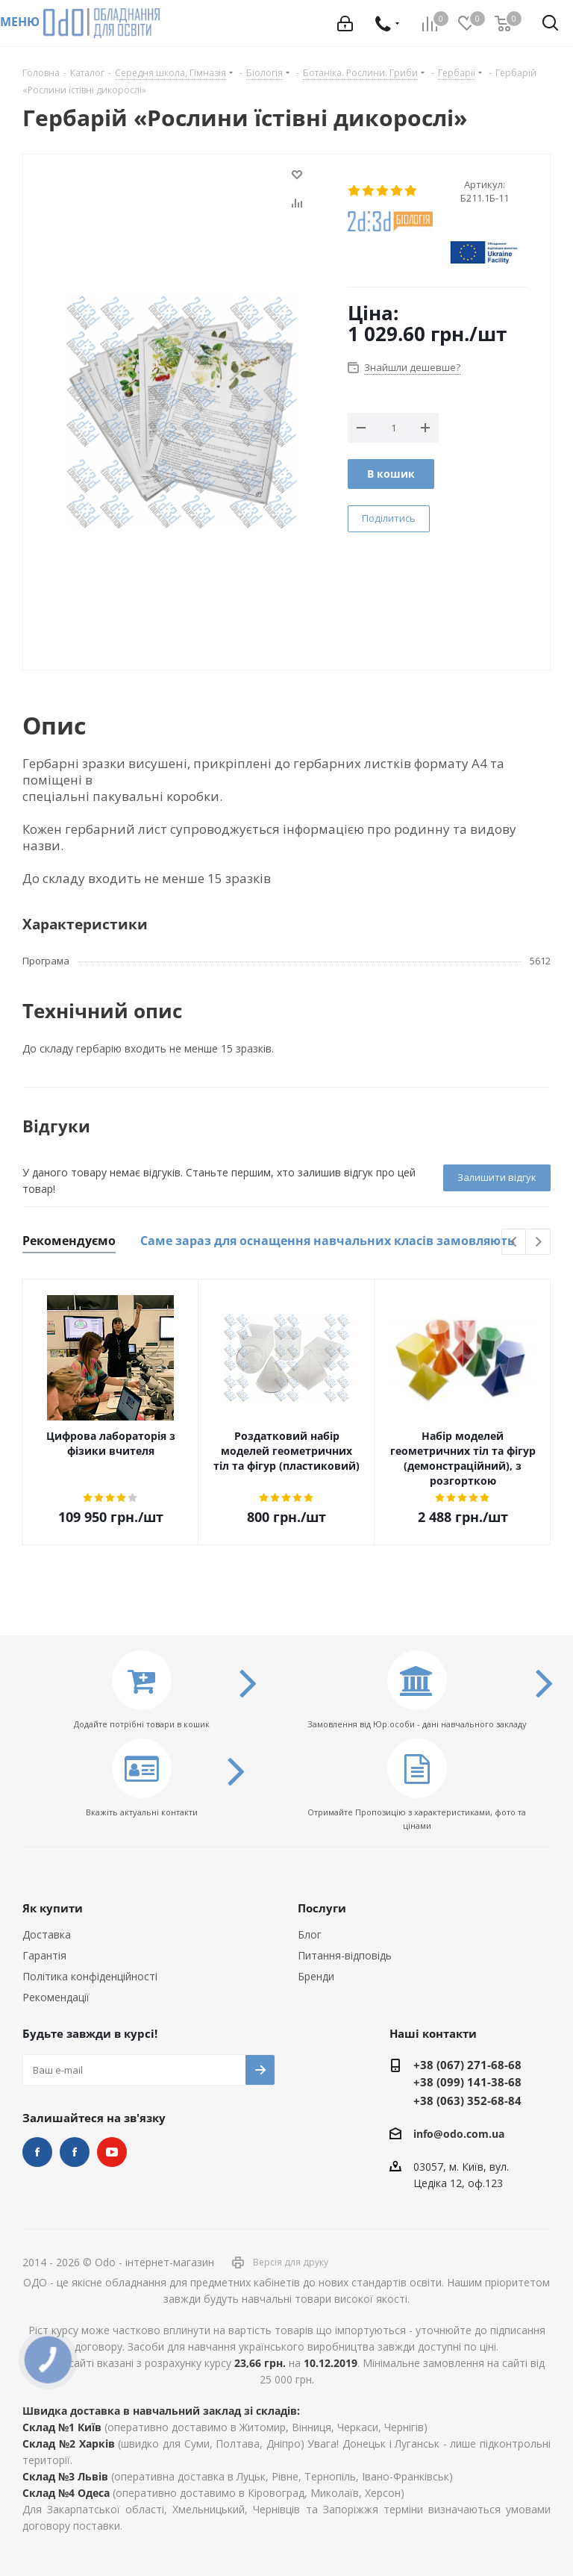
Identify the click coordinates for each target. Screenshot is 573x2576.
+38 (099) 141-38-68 (467, 2081)
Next (538, 1242)
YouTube (112, 2152)
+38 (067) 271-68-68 (467, 2064)
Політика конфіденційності (89, 1976)
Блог (310, 1934)
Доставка (46, 1934)
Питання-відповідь (345, 1955)
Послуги (322, 1907)
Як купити (52, 1907)
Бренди (316, 1976)
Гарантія (44, 1955)
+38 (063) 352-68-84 (467, 2100)
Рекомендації (56, 1997)
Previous (514, 1242)
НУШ (75, 2152)
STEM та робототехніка (37, 2152)
